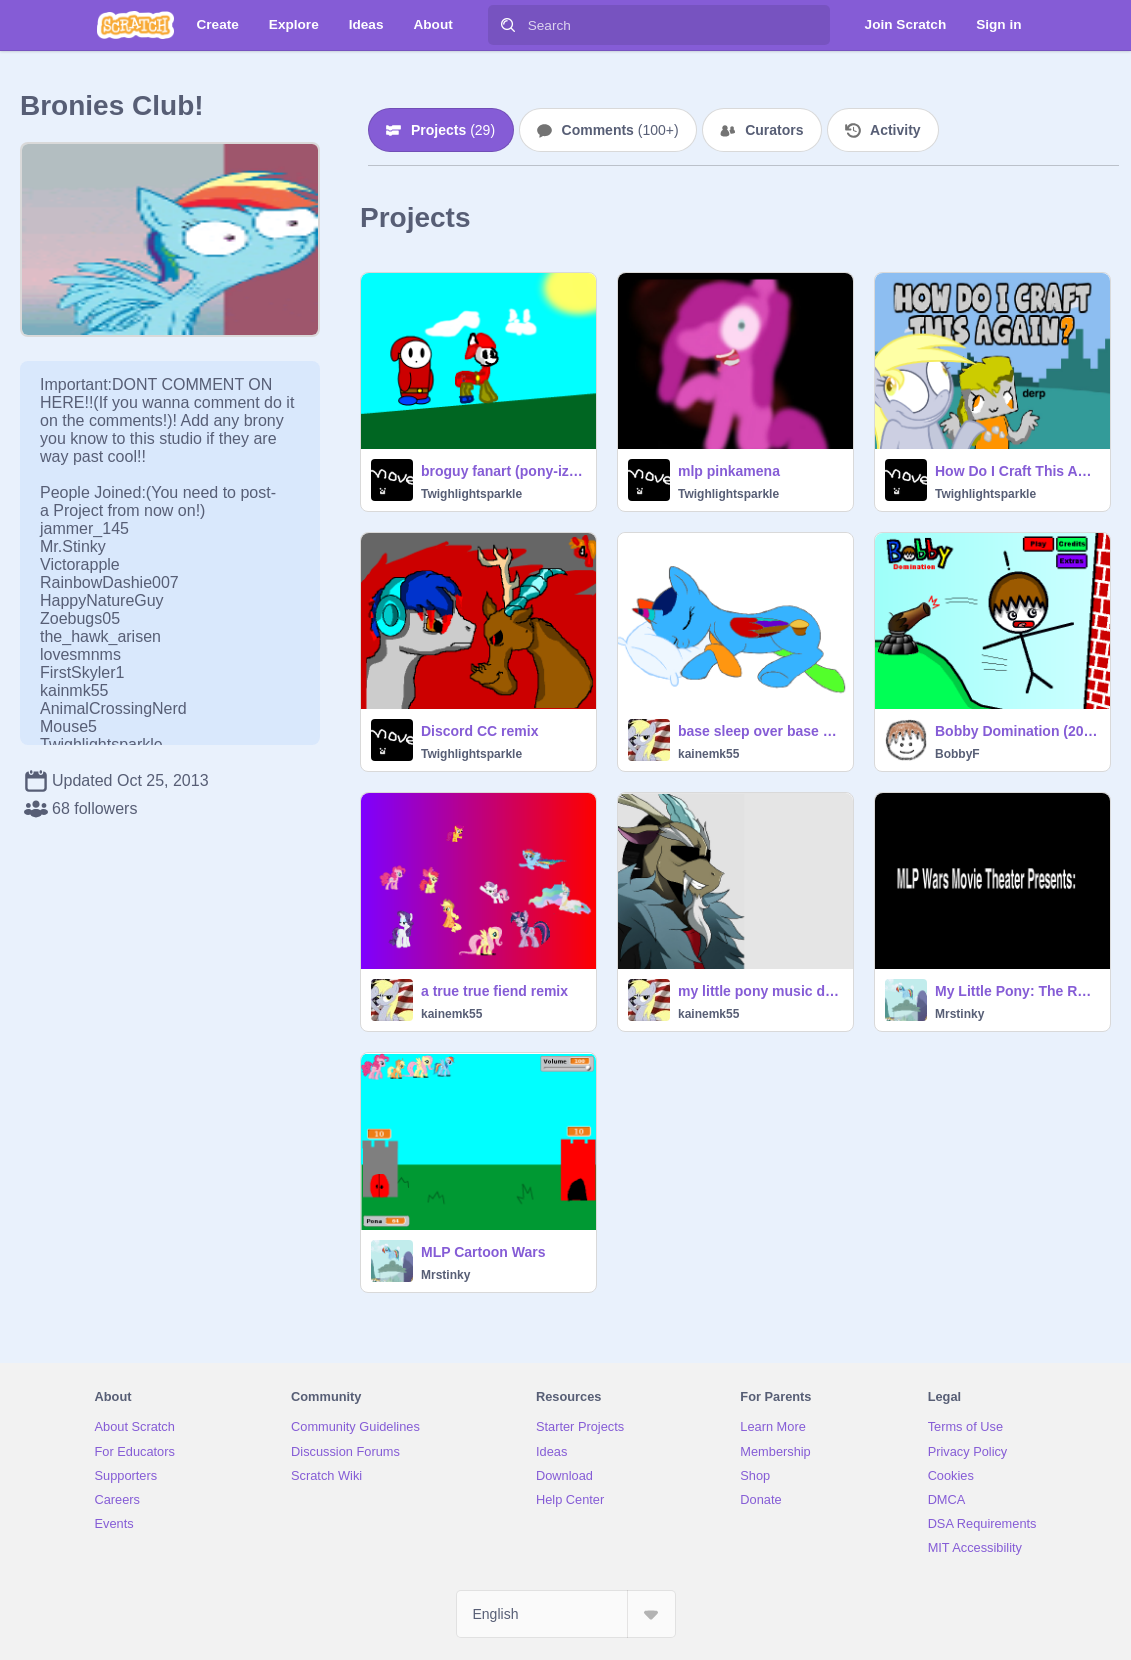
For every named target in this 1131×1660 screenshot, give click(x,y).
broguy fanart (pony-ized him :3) (502, 471)
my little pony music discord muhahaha (759, 991)
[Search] (508, 25)
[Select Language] (566, 1614)
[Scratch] (135, 25)
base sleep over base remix (759, 731)
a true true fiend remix (494, 991)
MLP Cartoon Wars (483, 1252)
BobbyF (957, 754)
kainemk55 (708, 754)
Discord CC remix (479, 731)
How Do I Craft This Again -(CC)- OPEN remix (1016, 471)
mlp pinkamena (729, 471)
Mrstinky (959, 1014)
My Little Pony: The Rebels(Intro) (1016, 991)
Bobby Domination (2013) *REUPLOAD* (1016, 731)
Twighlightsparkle (471, 494)
